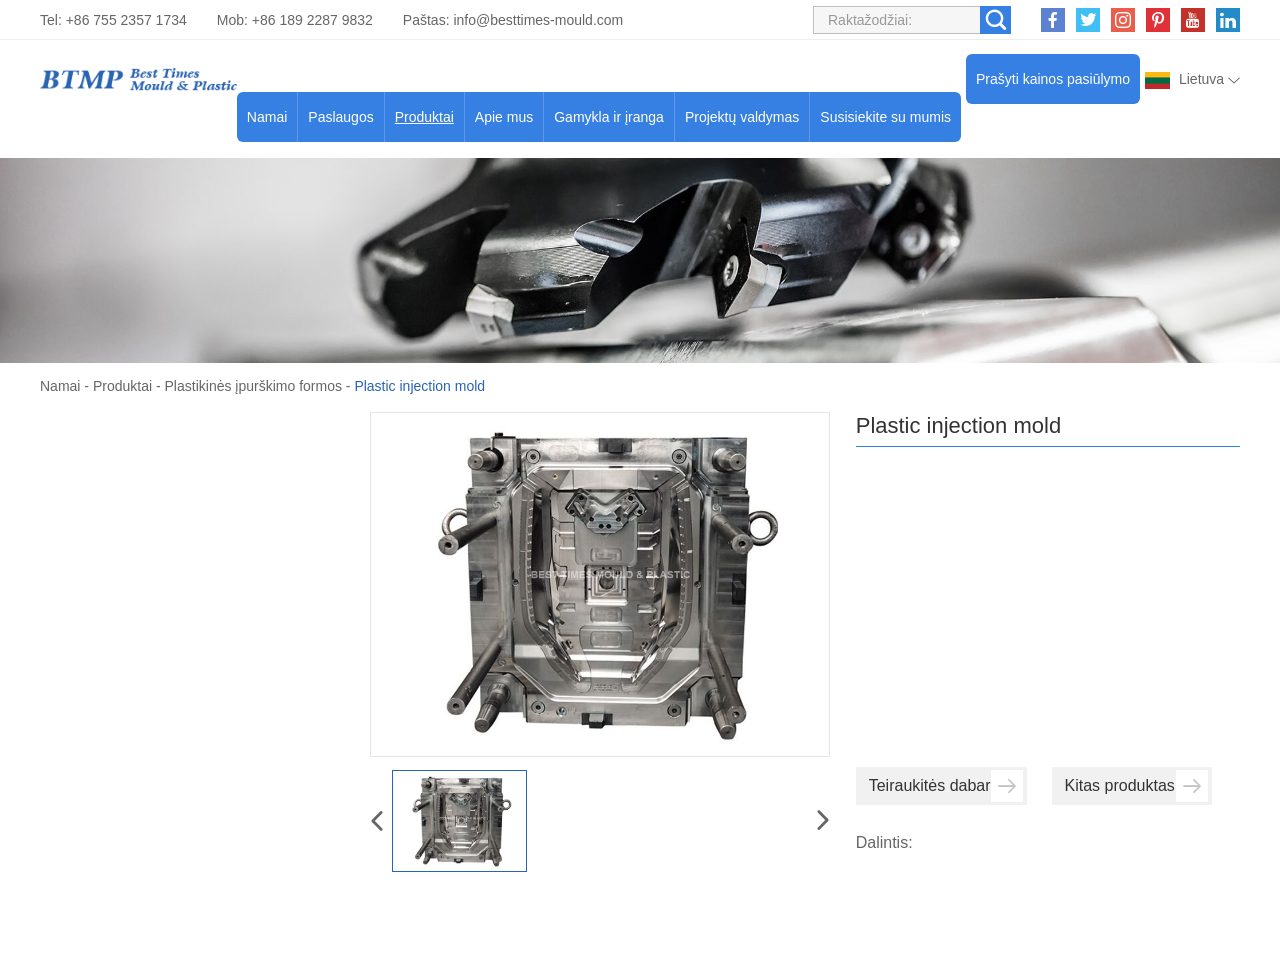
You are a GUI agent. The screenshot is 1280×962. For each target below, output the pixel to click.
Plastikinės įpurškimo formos (253, 386)
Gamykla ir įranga (609, 117)
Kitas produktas (1136, 786)
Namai (267, 117)
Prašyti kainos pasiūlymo (1053, 79)
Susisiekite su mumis (885, 117)
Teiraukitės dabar (946, 786)
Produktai (424, 117)
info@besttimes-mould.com (538, 20)
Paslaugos (340, 117)
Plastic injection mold (419, 386)
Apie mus (504, 117)
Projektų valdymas (742, 117)
